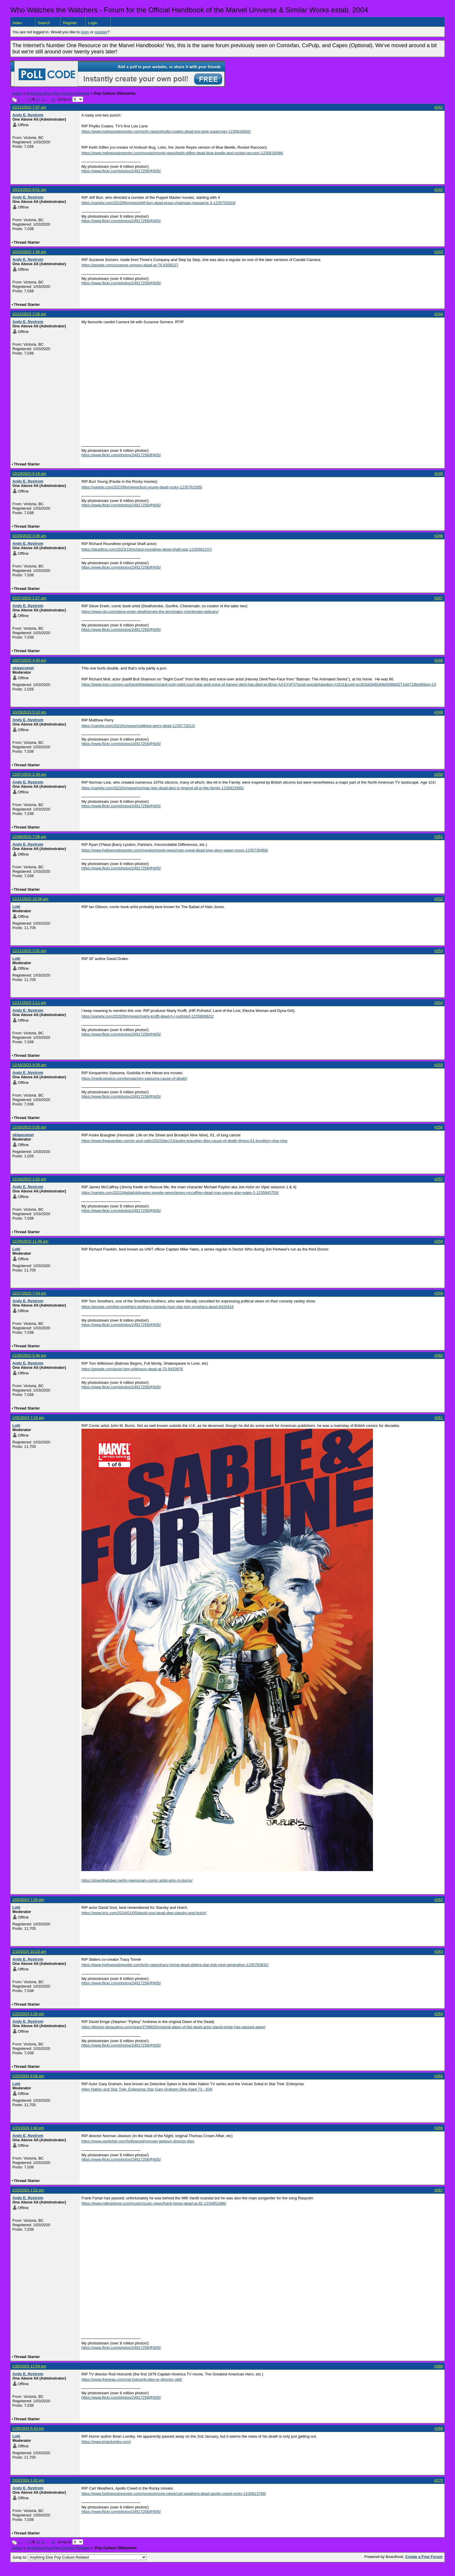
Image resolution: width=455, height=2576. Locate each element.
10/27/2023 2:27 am (29, 598)
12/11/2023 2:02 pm (29, 951)
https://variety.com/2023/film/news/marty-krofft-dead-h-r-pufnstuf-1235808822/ (147, 1016)
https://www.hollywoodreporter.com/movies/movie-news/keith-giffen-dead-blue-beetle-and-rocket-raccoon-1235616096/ (182, 153)
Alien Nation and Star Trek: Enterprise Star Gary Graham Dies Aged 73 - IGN (146, 2089)
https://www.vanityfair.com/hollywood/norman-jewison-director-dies (137, 2141)
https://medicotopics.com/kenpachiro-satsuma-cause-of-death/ (134, 1078)
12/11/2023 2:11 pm (29, 1002)
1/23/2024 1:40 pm (28, 2128)
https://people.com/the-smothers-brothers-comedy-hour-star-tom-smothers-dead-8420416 (157, 1307)
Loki (16, 906)
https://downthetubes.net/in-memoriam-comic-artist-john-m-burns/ (136, 1880)
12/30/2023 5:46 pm (29, 1355)
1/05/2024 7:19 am (28, 1417)
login (85, 32)
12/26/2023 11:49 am (30, 1241)
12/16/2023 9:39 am (29, 1065)
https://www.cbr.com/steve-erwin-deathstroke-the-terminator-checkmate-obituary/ (150, 611)
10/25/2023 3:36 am (29, 536)
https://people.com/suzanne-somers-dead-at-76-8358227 (129, 265)
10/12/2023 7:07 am (29, 107)
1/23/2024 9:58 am (28, 2076)
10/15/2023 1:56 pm (29, 252)
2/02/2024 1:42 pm (28, 2480)
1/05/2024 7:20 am (28, 1899)
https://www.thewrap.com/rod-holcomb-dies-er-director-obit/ (131, 2379)
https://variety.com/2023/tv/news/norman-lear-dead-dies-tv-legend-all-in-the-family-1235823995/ (162, 788)
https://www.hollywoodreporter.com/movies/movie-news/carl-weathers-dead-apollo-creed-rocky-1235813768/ (173, 2493)
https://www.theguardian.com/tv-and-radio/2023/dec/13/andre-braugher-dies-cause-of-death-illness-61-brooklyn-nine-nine (184, 1140)
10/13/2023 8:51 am (29, 189)
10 (38, 99)
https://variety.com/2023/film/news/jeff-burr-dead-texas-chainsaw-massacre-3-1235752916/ (158, 203)
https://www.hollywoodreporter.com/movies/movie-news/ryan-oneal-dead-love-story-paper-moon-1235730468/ (174, 850)
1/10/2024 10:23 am (29, 1951)
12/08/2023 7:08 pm (29, 836)
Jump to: (79, 2557)
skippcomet (23, 668)
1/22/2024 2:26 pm (28, 2013)
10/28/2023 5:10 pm (29, 712)
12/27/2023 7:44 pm (29, 1293)
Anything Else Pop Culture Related (58, 93)
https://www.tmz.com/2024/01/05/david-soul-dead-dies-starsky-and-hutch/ (143, 1913)
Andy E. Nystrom (27, 115)
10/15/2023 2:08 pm (29, 314)
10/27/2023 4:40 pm (29, 660)
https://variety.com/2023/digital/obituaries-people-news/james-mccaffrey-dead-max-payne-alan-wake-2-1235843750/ (180, 1192)
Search (44, 23)
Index (17, 23)
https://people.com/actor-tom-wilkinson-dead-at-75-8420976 (132, 1369)
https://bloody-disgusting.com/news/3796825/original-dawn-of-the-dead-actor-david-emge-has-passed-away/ (173, 2027)
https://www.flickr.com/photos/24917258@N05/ (121, 171)
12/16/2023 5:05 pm (29, 1127)
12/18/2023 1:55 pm (29, 1179)
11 (43, 99)
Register (70, 23)
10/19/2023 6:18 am (29, 473)
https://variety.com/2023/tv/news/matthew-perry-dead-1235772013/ (138, 725)
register (100, 32)
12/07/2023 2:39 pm (29, 774)
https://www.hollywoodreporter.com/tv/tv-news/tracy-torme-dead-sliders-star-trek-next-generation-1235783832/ (175, 1965)
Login (92, 23)
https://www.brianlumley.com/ (106, 2441)
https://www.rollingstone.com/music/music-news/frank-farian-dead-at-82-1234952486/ (153, 2203)
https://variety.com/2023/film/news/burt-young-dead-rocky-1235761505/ (141, 487)
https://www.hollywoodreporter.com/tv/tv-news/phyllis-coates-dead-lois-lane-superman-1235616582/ (166, 131)
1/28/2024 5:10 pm (28, 2428)
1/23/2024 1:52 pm (28, 2190)
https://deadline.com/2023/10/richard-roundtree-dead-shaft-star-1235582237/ (146, 549)
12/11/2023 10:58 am (30, 899)
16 (53, 99)
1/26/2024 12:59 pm (29, 2366)
